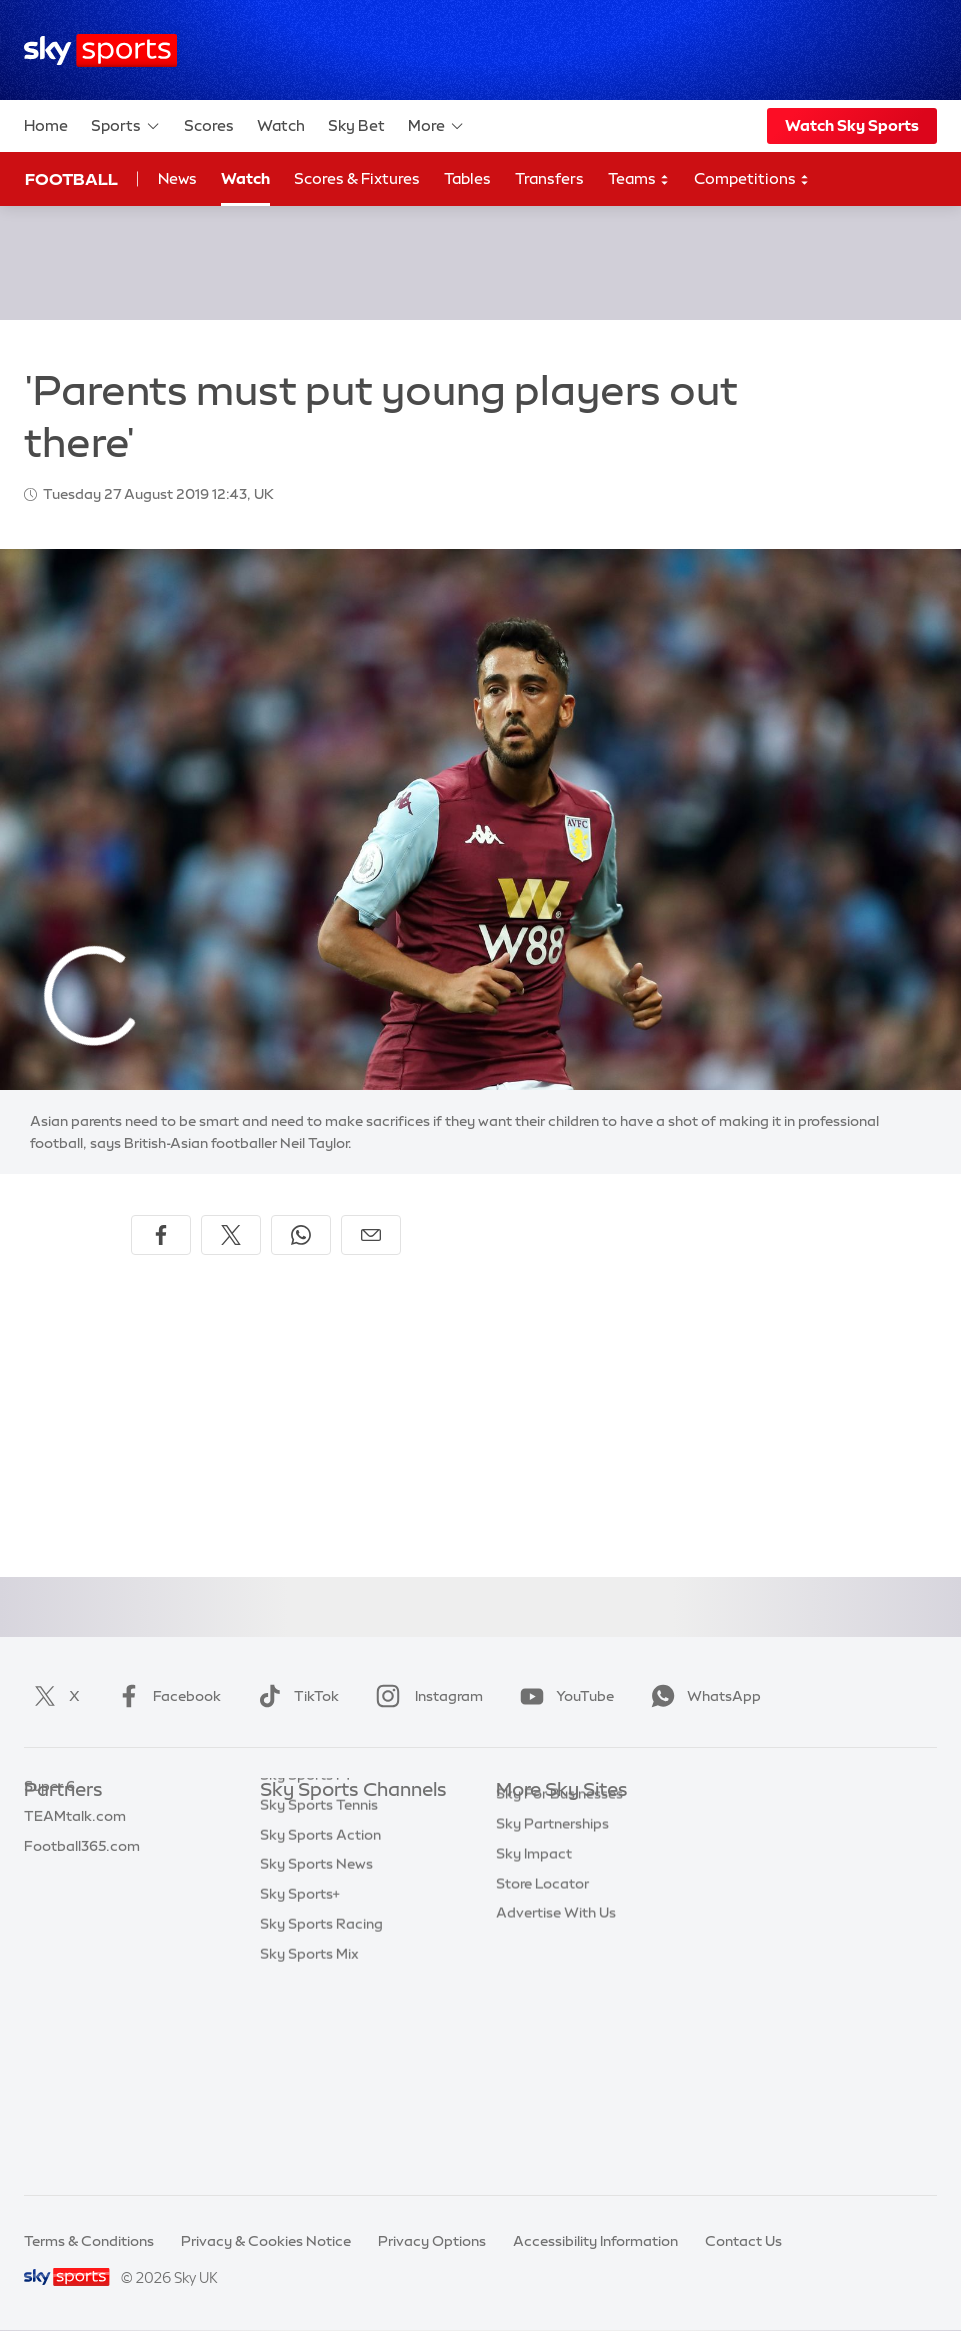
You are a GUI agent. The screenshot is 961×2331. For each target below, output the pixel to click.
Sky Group (530, 1911)
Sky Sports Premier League (350, 1851)
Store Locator (542, 2030)
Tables (467, 178)
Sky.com (525, 1821)
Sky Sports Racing (321, 2119)
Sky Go (520, 1881)
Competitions (752, 179)
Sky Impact (534, 2000)
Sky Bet (356, 125)
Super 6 (49, 1851)
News (177, 178)
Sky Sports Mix (309, 2149)
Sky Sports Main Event (334, 1821)
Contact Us (743, 2241)
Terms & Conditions (89, 2241)
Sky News (528, 1851)
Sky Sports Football (326, 1881)
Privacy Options (432, 2241)
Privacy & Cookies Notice (266, 2241)
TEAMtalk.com (75, 1881)
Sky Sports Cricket (322, 1911)
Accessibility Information (595, 2241)
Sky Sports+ (300, 2089)
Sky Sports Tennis (319, 2000)
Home (46, 125)
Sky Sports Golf (312, 1940)
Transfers (549, 178)
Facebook (165, 1696)
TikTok (294, 1696)
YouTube (563, 1696)
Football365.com (82, 1911)
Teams (639, 179)
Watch (281, 125)
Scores (209, 125)
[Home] (100, 50)
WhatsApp (702, 1696)
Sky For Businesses (559, 1940)
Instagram (425, 1696)
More (436, 126)
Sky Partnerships (552, 1970)
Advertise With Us (556, 2059)
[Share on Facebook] (161, 1235)
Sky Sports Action (320, 2030)
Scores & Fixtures (357, 178)
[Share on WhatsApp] (301, 1235)
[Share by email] (371, 1235)
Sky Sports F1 (305, 1970)
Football (71, 179)
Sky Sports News (316, 2059)
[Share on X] (231, 1235)
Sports (126, 126)
